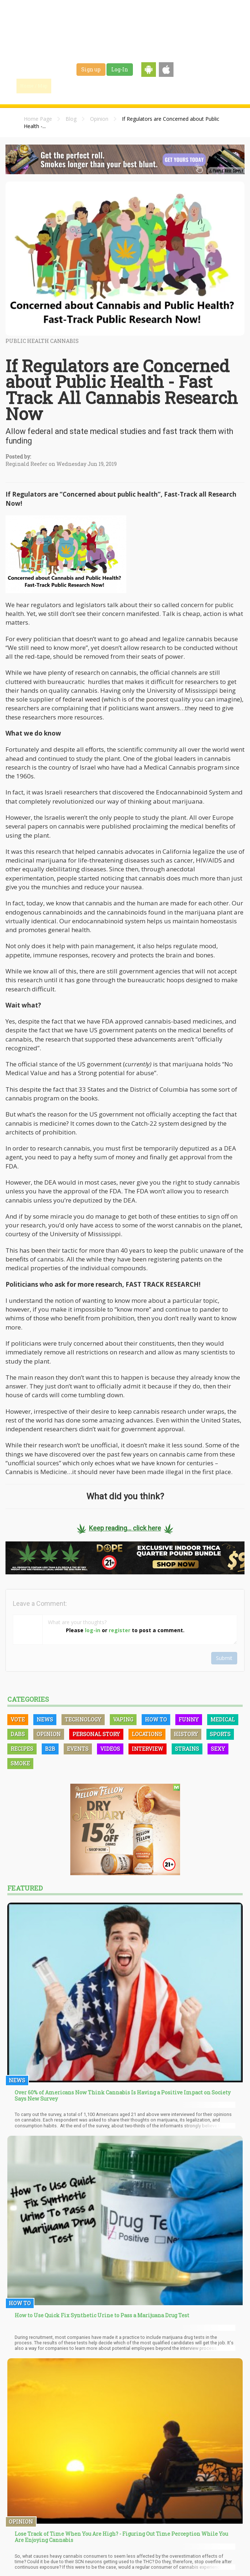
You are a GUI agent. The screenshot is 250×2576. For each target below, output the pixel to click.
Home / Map (34, 86)
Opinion (99, 118)
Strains (136, 86)
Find (67, 86)
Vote (18, 1719)
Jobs (162, 86)
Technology (83, 1719)
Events (211, 86)
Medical (222, 1719)
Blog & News (101, 86)
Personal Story (96, 1734)
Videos (110, 1748)
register (119, 1630)
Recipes (22, 1748)
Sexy (218, 1748)
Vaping (123, 1719)
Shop (185, 86)
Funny (189, 1719)
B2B (50, 1748)
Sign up (91, 69)
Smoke (20, 1763)
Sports (220, 1734)
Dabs (18, 1734)
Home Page (38, 118)
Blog (71, 118)
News (45, 1719)
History (186, 1734)
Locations (147, 1734)
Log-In (119, 69)
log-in (92, 1630)
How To (156, 1719)
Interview (147, 1748)
